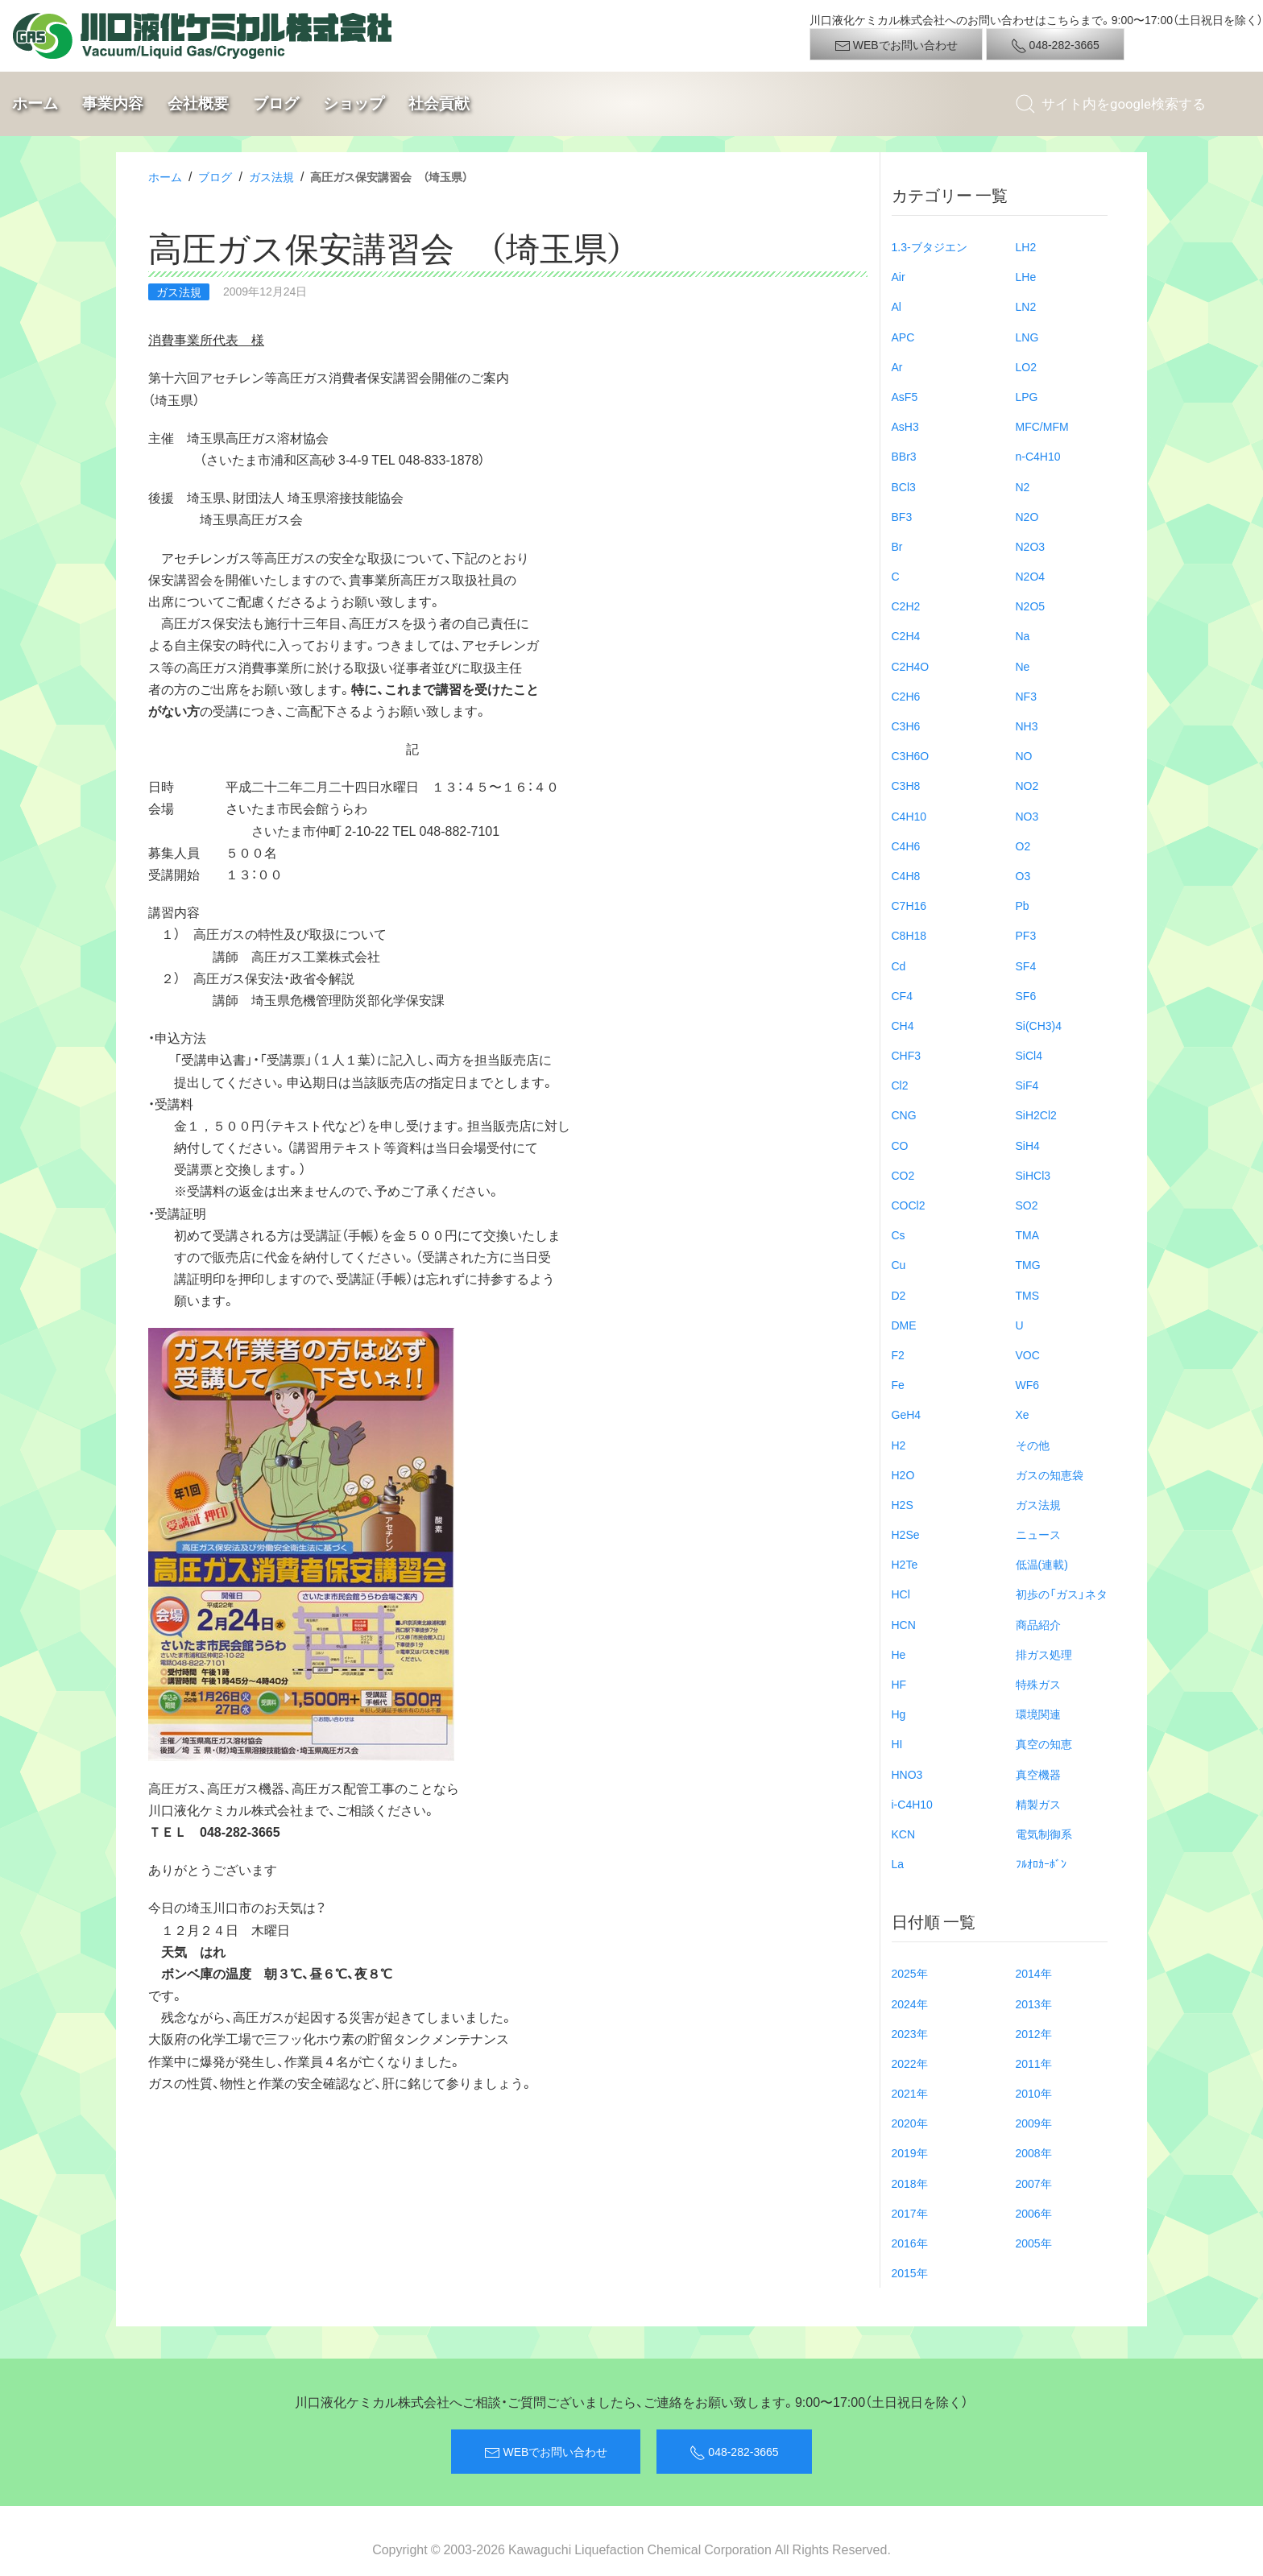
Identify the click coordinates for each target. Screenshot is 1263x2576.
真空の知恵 (1044, 1743)
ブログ (276, 103)
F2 (898, 1354)
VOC (1028, 1354)
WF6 (1028, 1384)
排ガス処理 (1044, 1654)
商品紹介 (1038, 1624)
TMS (1028, 1295)
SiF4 (1027, 1085)
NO (1024, 755)
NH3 (1027, 725)
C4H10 (909, 816)
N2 (1023, 486)
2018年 (910, 2183)
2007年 (1034, 2183)
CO (900, 1145)
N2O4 (1031, 576)
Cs (898, 1234)
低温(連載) (1042, 1564)
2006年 (1034, 2213)
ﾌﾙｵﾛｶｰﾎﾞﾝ (1041, 1863)
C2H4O (911, 666)
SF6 (1026, 995)
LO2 (1026, 366)
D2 (899, 1295)
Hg (899, 1714)
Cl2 (900, 1085)
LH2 (1026, 246)
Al (896, 306)
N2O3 (1031, 546)
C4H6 (906, 845)
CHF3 (906, 1055)
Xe (1022, 1414)
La (898, 1863)
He (899, 1654)
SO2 (1027, 1205)
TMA (1028, 1234)
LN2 (1026, 306)
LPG (1027, 396)
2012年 (1034, 2033)
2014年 (1034, 1973)
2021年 (910, 2093)
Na (1023, 635)
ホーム (35, 103)
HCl (901, 1594)
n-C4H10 (1038, 456)
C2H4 (906, 635)
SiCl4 (1029, 1055)
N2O (1027, 516)
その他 (1033, 1445)
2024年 (910, 2003)
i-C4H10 (912, 1804)
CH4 (903, 1025)
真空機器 (1038, 1774)
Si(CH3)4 (1039, 1025)
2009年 (1034, 2123)
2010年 (1034, 2093)
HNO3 (907, 1774)
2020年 (910, 2123)
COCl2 (909, 1205)
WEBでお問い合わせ (896, 45)
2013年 (1034, 2003)
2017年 (910, 2213)
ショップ (353, 103)
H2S (902, 1504)
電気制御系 (1044, 1834)
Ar (897, 366)
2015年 (910, 2272)
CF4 (902, 995)
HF (899, 1684)
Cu (899, 1264)
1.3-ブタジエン (929, 246)
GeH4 (906, 1414)
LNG (1027, 337)
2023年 (910, 2033)
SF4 (1026, 965)
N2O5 (1031, 605)
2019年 (910, 2152)
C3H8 (906, 785)
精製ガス (1038, 1804)
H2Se (906, 1534)
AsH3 (905, 426)
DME (904, 1325)
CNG (904, 1114)
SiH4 (1028, 1145)
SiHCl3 (1033, 1175)
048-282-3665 (1055, 45)
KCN (904, 1834)
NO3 (1027, 816)
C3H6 (906, 725)
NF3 (1026, 696)
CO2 (903, 1175)
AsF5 (905, 396)
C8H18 (909, 935)
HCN (904, 1624)
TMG (1028, 1264)
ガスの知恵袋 (1049, 1474)
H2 (899, 1445)
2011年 (1034, 2063)
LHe (1026, 276)
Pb (1022, 905)
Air (898, 276)
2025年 (910, 1973)
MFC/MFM (1042, 426)
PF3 (1026, 935)
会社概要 (198, 103)
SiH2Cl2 (1036, 1114)
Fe (898, 1384)
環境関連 (1038, 1714)
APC (903, 337)
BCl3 (904, 486)
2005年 (1034, 2243)
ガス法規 (271, 176)
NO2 (1027, 785)
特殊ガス (1038, 1684)
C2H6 (906, 696)
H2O (903, 1474)
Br (897, 546)
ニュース (1038, 1534)
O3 (1023, 875)
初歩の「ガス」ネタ (1062, 1594)
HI (897, 1743)
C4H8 (906, 875)
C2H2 (906, 605)
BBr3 (904, 456)
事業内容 (112, 103)
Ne (1023, 666)
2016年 (910, 2243)
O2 (1023, 845)
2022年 (910, 2063)
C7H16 (909, 905)
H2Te (905, 1564)
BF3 (902, 516)
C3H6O (911, 755)
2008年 (1034, 2152)
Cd (899, 965)
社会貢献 (439, 103)
